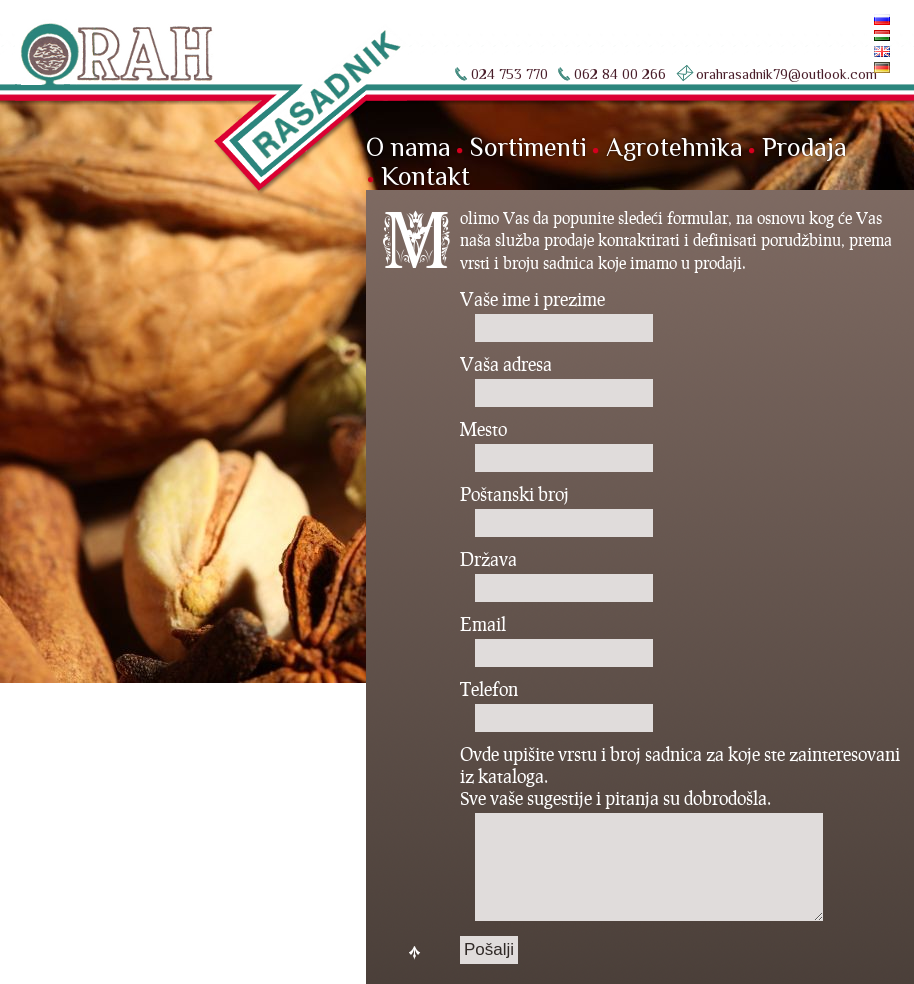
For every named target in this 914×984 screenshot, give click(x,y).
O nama (408, 147)
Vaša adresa (556, 382)
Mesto (556, 447)
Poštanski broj (556, 512)
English (849, 51)
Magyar (850, 35)
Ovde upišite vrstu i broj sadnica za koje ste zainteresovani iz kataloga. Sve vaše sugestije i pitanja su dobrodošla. (680, 834)
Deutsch (848, 67)
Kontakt (425, 176)
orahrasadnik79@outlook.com (786, 74)
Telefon (556, 707)
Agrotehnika (674, 147)
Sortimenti (528, 147)
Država (556, 577)
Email (556, 642)
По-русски (842, 19)
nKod (112, 952)
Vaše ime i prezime (556, 317)
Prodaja (804, 147)
